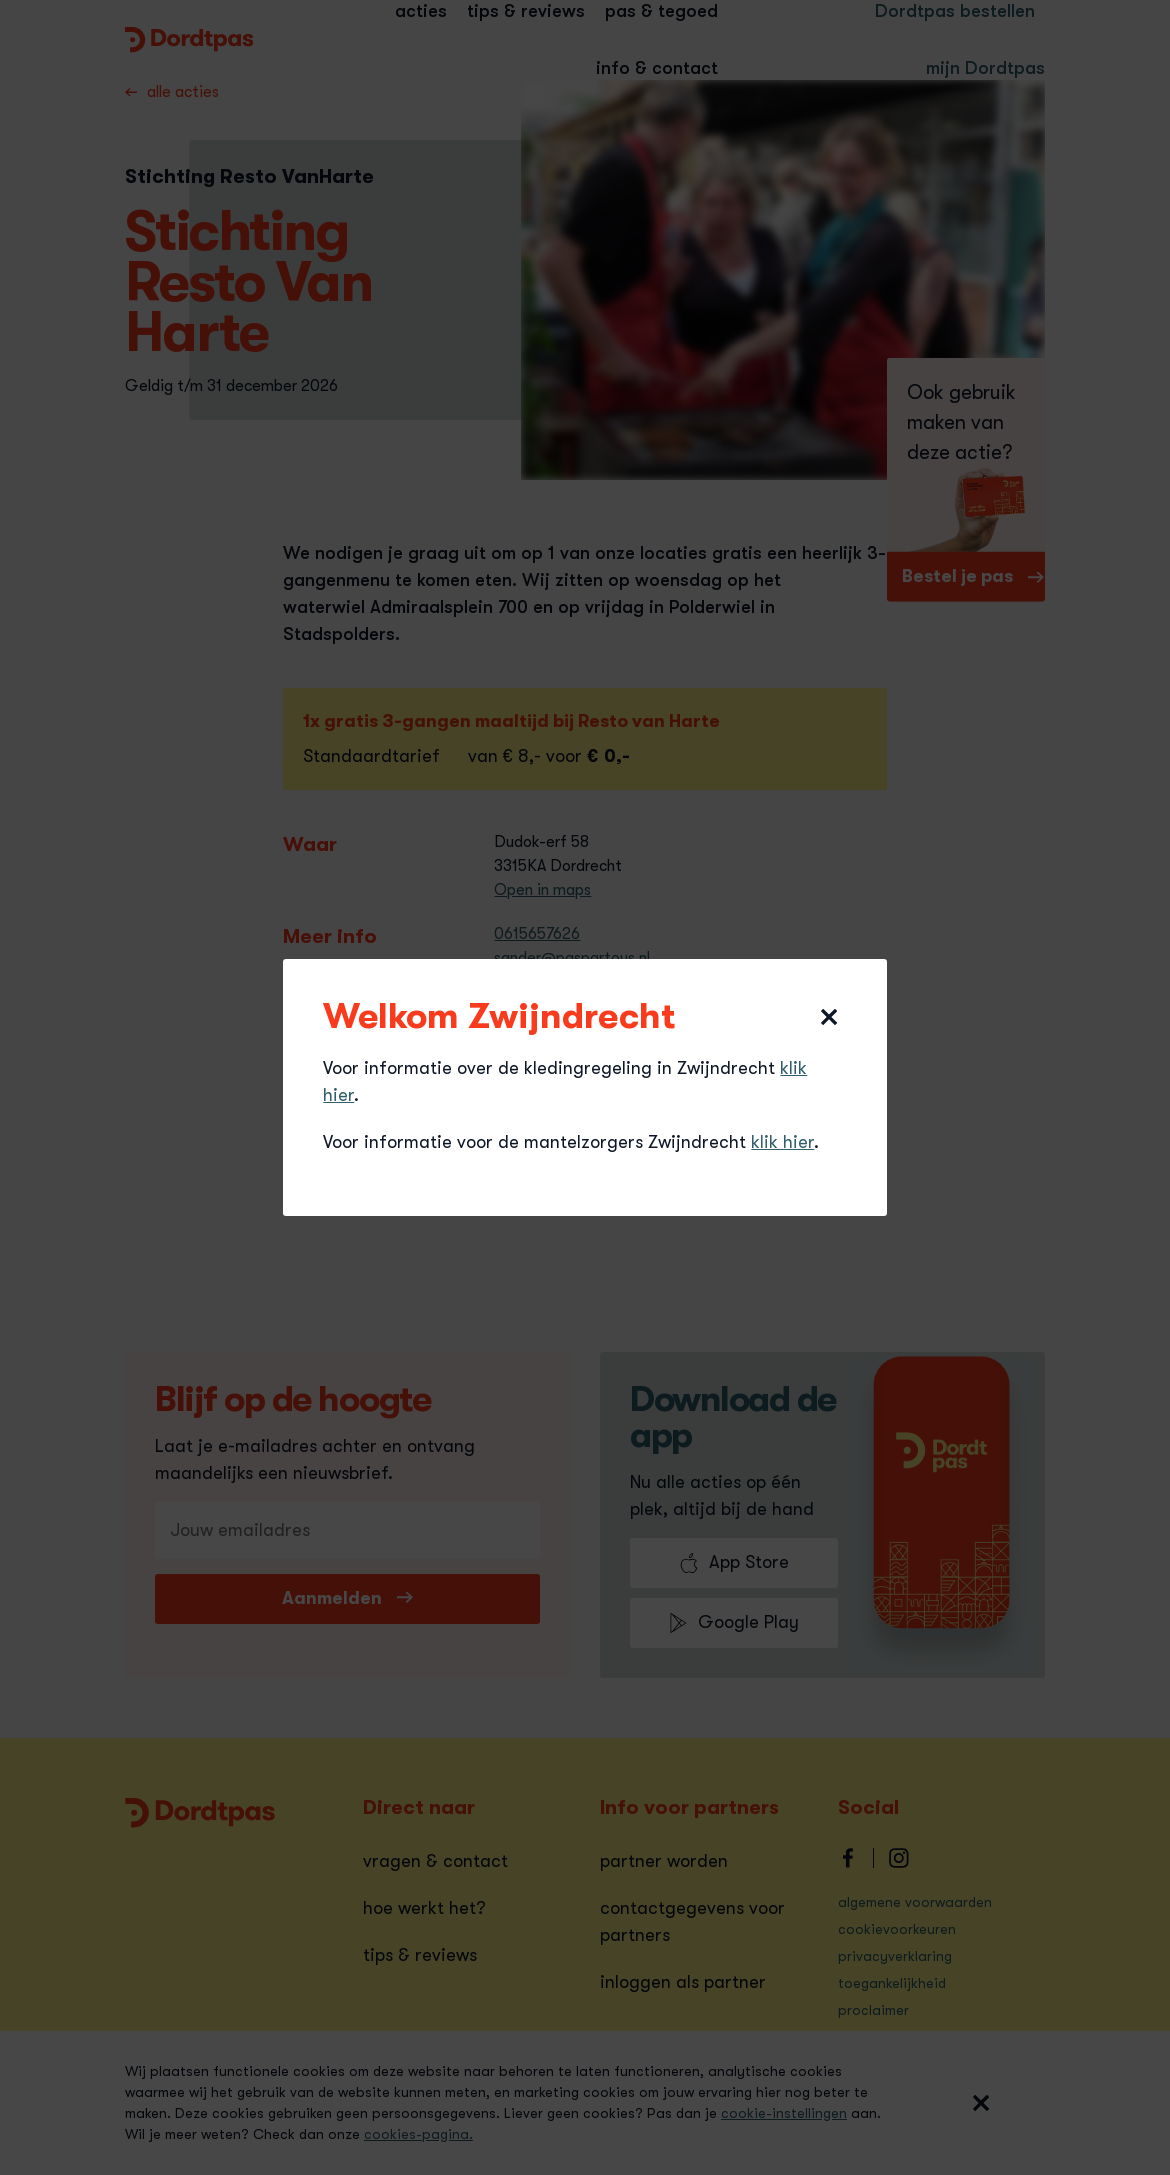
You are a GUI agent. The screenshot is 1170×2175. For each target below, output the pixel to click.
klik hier (782, 1142)
